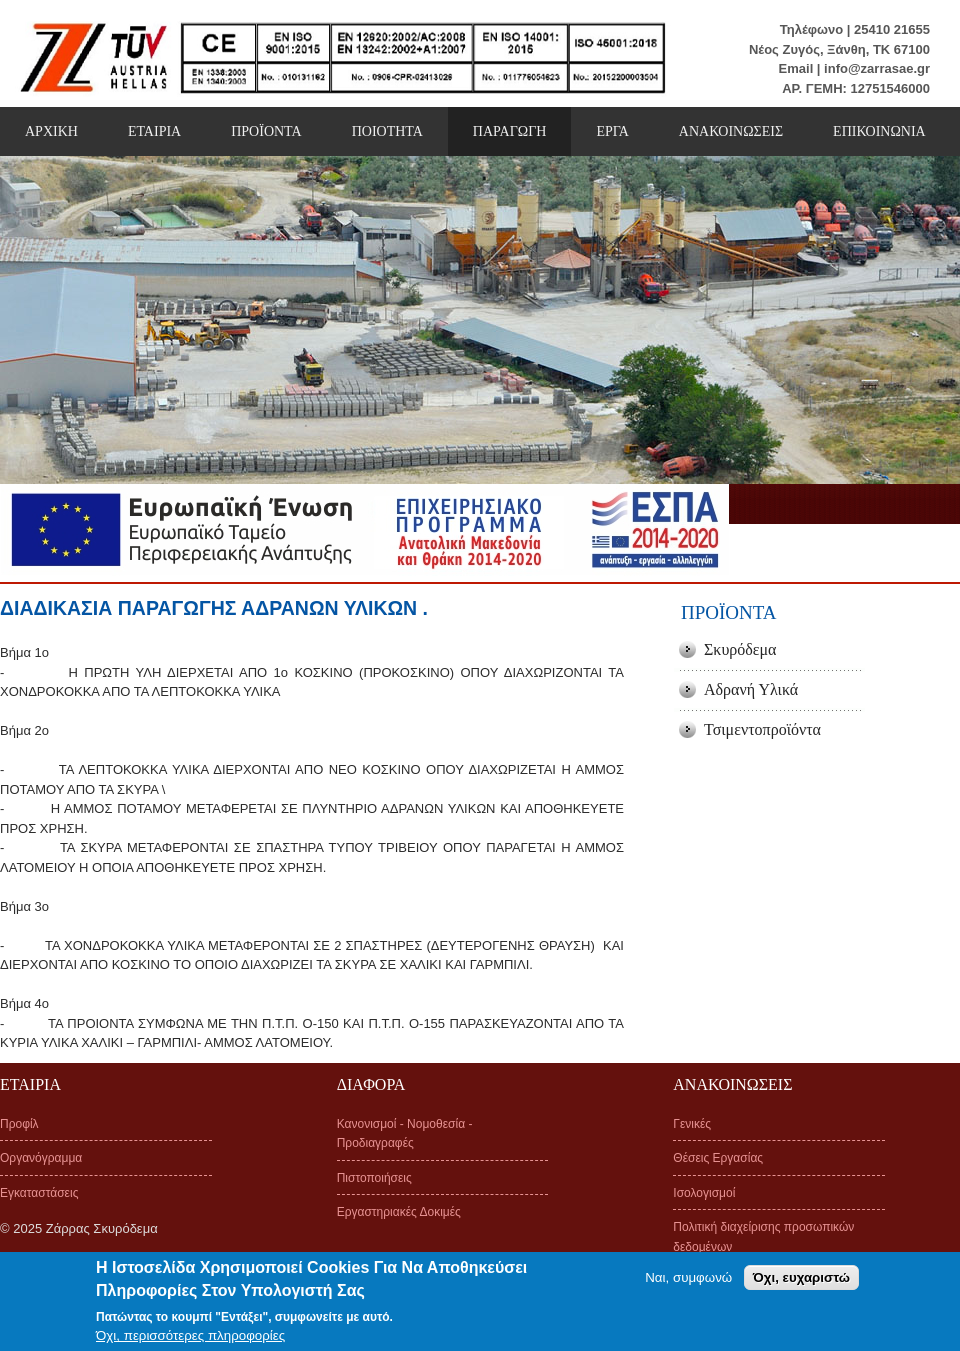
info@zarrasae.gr (877, 68)
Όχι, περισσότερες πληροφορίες (190, 1341)
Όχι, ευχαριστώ (801, 1283)
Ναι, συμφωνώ (688, 1283)
